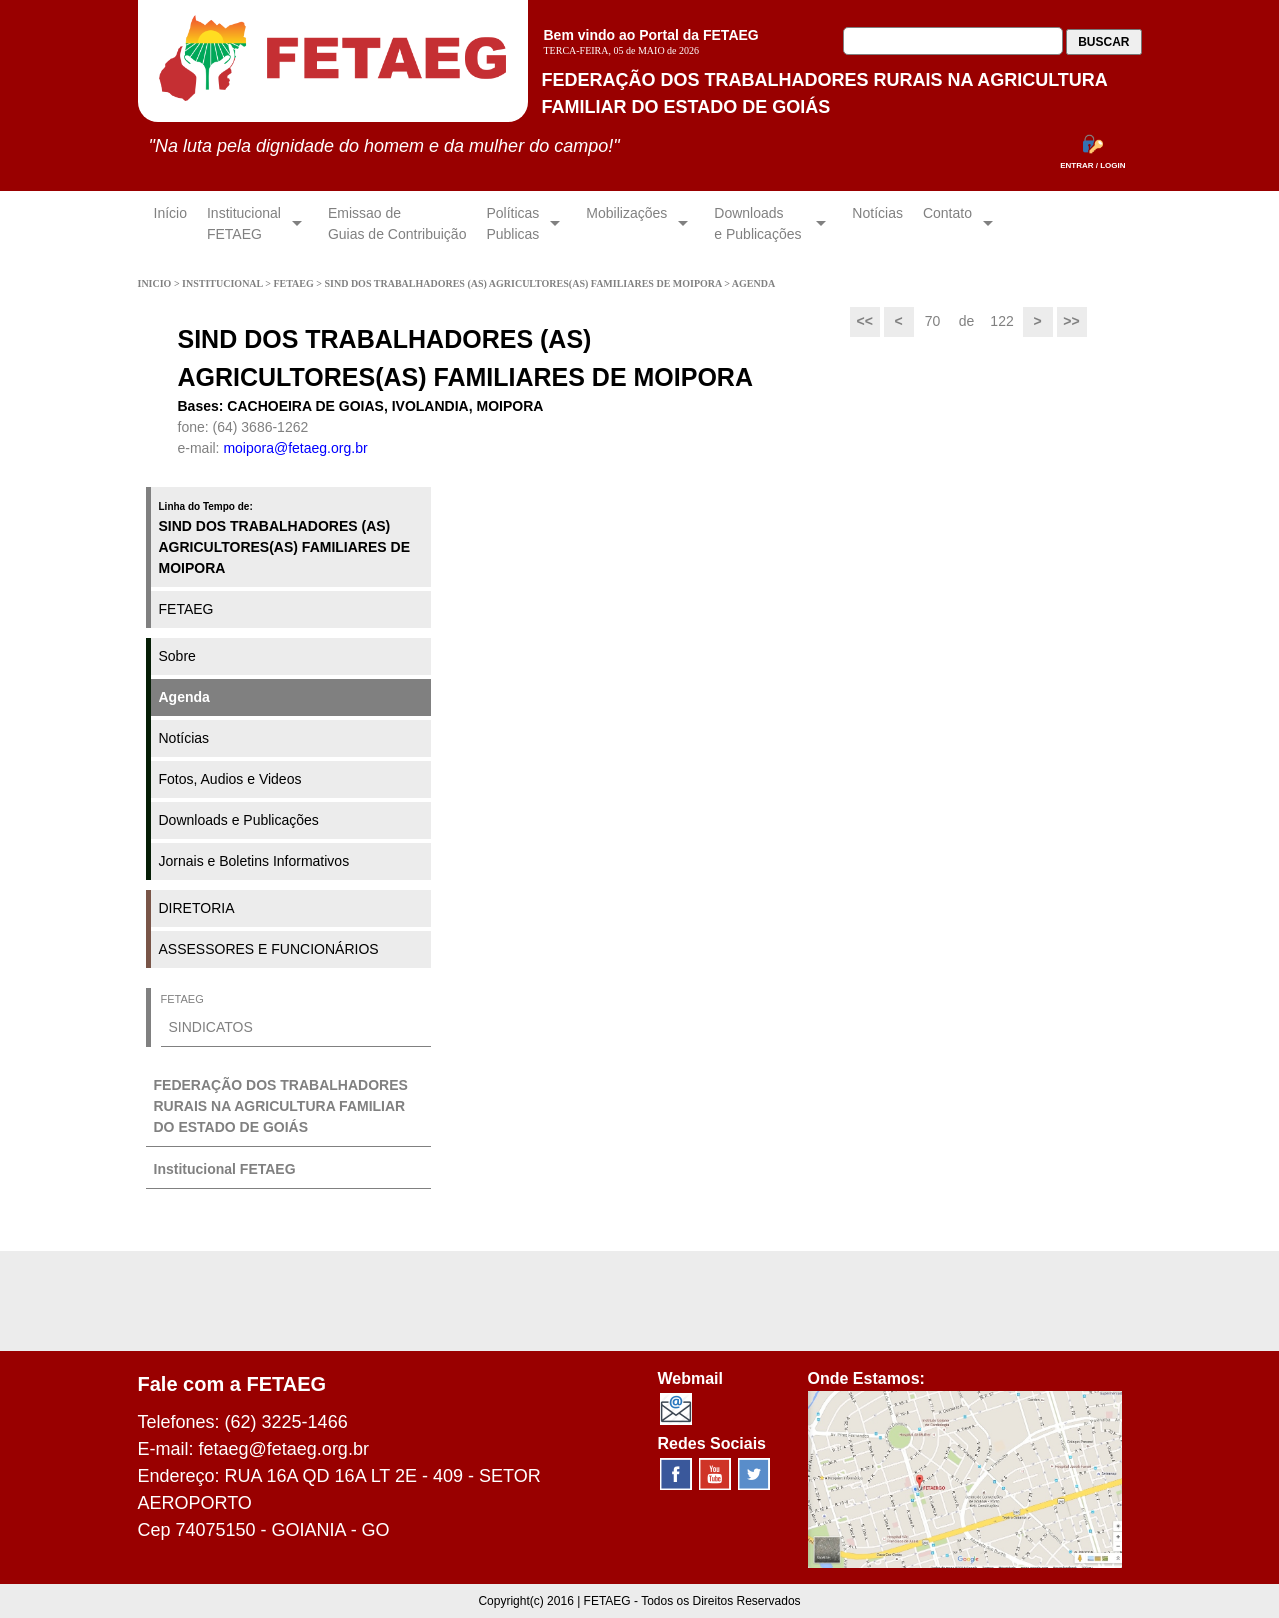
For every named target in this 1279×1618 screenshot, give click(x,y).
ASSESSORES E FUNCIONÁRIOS (269, 949)
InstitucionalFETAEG (244, 223)
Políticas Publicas (512, 223)
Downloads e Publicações (239, 820)
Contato (947, 223)
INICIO (156, 283)
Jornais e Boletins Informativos (254, 861)
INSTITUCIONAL (223, 283)
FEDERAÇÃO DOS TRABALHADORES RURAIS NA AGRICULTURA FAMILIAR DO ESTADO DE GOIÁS (281, 1106)
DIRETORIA (197, 908)
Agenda (184, 697)
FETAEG (294, 283)
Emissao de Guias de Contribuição (397, 223)
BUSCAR (1103, 42)
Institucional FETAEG (225, 1169)
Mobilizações (626, 223)
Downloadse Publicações (759, 223)
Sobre (177, 656)
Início (170, 223)
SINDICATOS (211, 1027)
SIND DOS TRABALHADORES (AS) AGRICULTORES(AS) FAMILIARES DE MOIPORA (525, 283)
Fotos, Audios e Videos (230, 779)
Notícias (877, 223)
